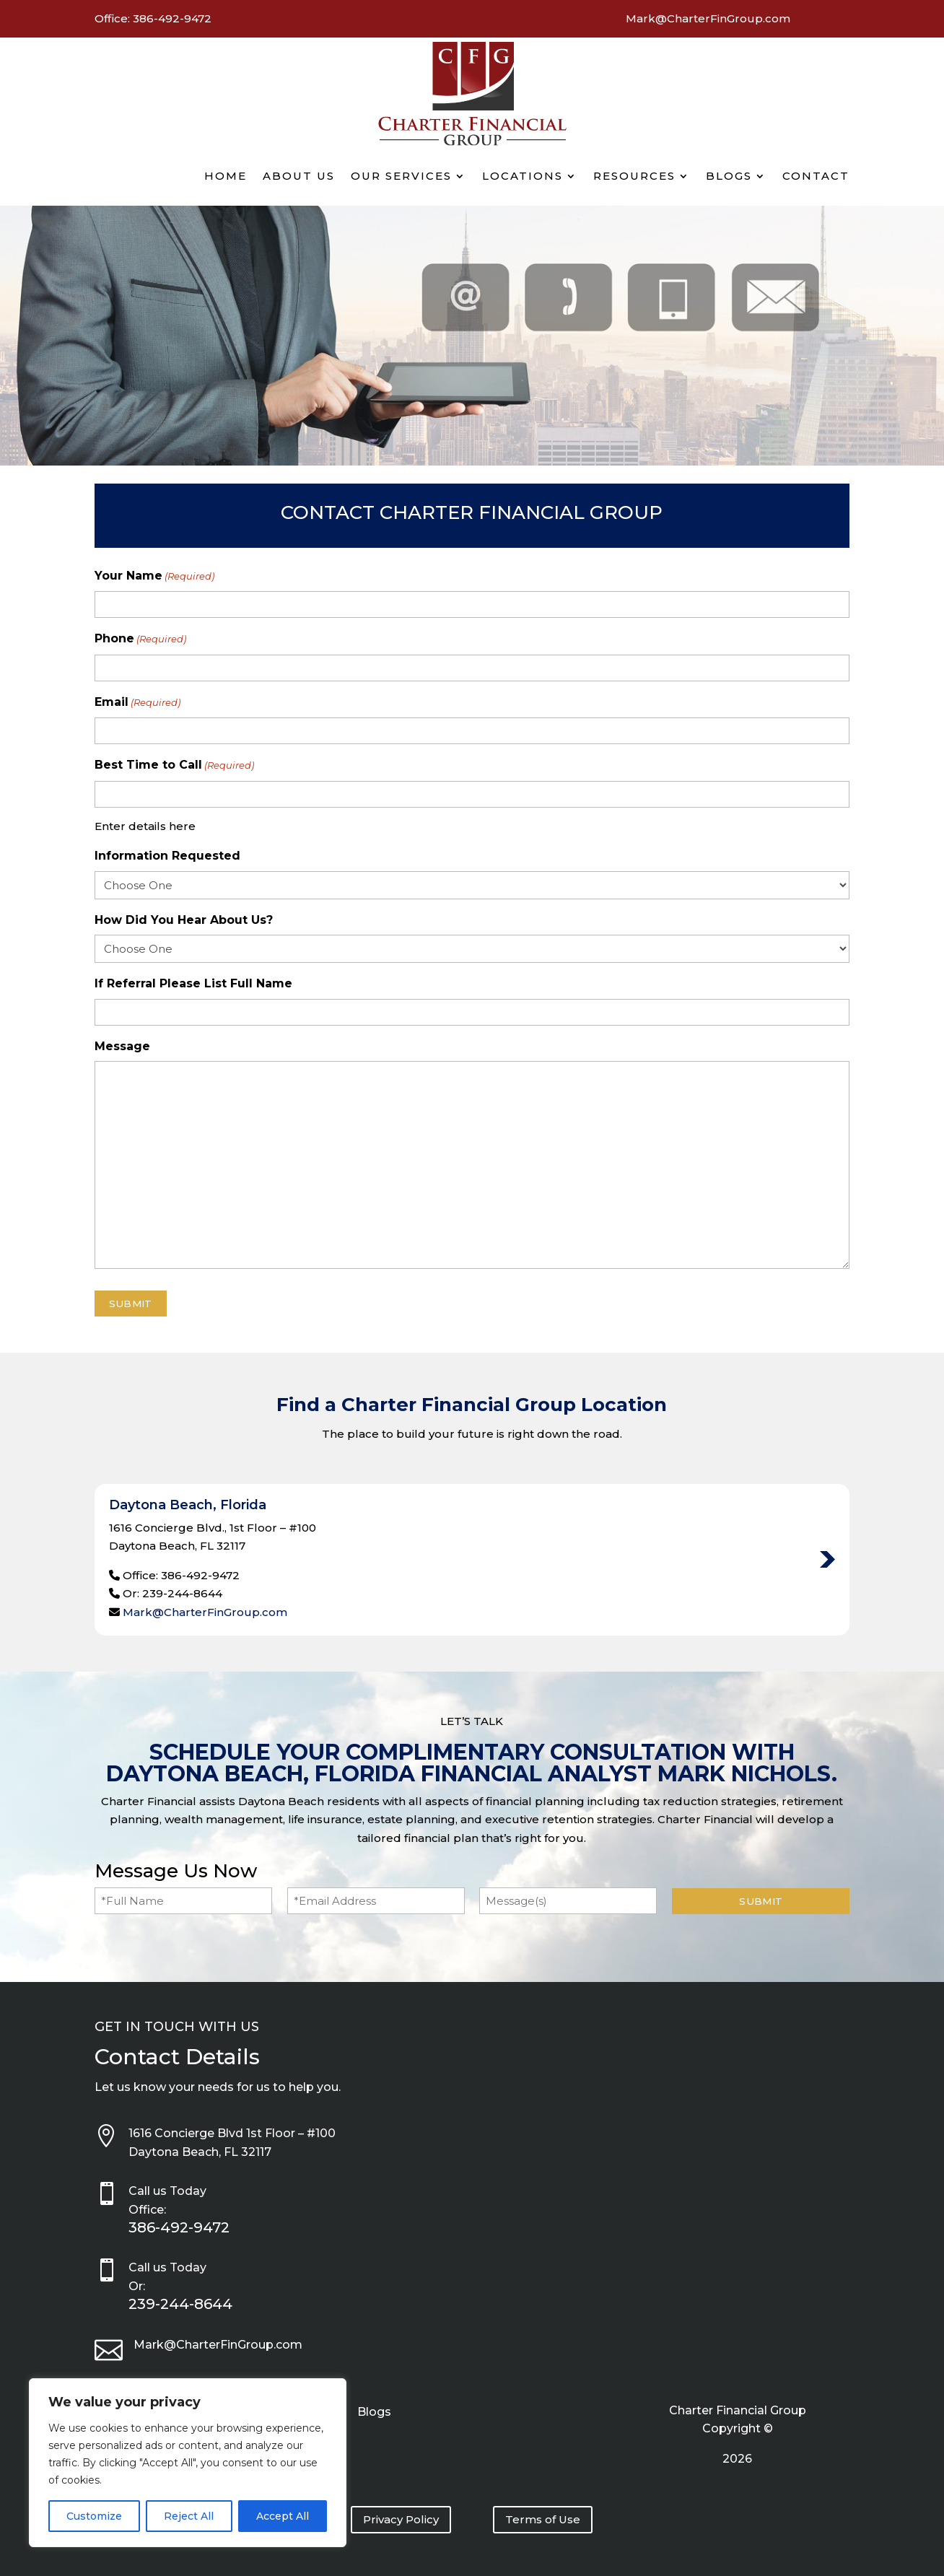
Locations (522, 176)
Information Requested (167, 856)
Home (225, 176)
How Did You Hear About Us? (184, 920)
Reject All (189, 2516)
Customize (94, 2516)
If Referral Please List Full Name (193, 983)
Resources (634, 176)
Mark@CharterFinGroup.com (205, 1612)
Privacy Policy (401, 2519)
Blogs (729, 176)
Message (122, 1046)
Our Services (401, 176)
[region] (187, 2462)
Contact (815, 176)
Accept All (282, 2516)
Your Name (154, 576)
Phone (140, 639)
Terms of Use (542, 2519)
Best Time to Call (174, 765)
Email (137, 703)
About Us (299, 176)
